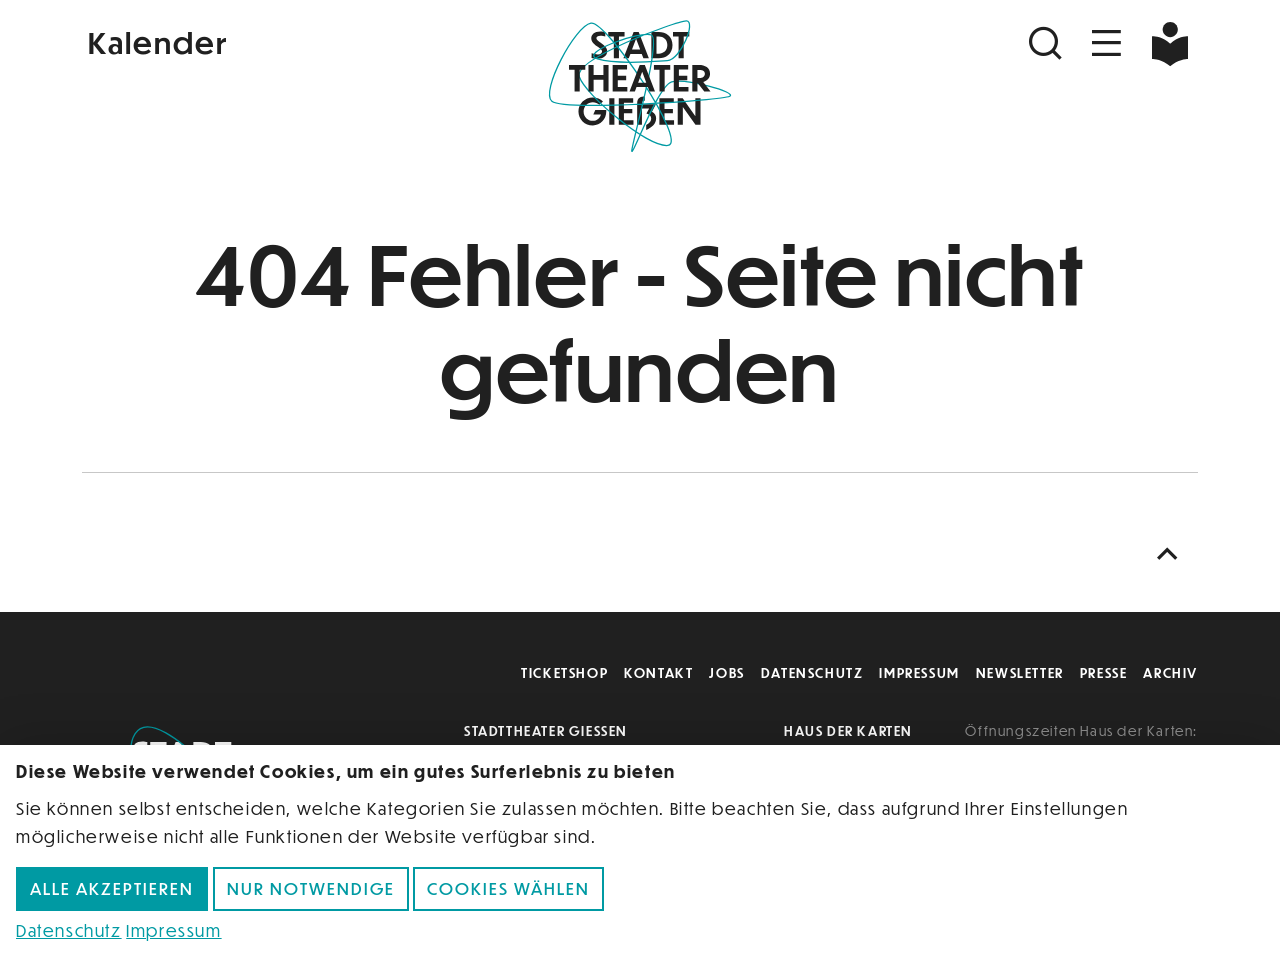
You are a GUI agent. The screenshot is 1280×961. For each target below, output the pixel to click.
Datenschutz (812, 672)
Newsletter (1020, 672)
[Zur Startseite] (640, 86)
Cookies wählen (508, 888)
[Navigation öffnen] (1107, 43)
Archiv (1170, 672)
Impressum (919, 672)
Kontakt (658, 672)
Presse (1104, 672)
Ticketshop (564, 672)
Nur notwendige (311, 888)
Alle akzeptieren (112, 888)
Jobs (726, 672)
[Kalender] (268, 40)
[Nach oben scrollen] (1172, 554)
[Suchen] (1048, 43)
